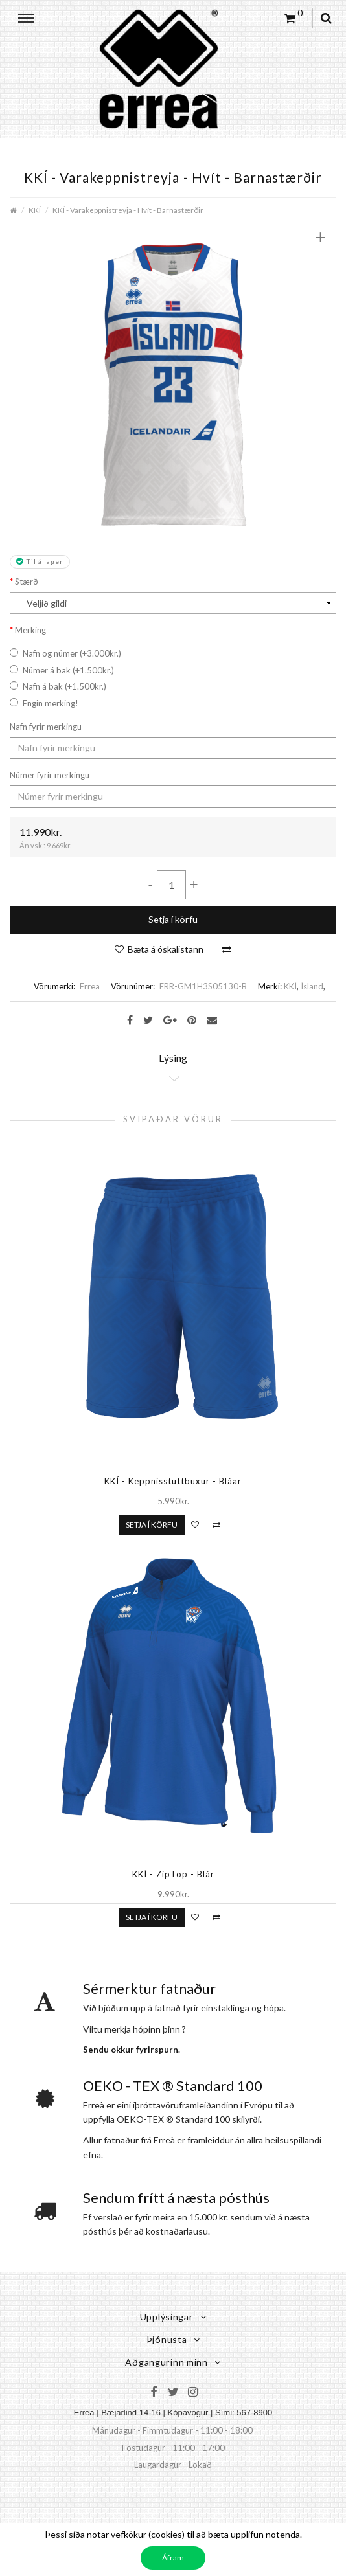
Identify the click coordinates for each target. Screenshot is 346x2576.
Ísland (312, 986)
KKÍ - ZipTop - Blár (173, 1874)
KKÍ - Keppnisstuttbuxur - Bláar (173, 1481)
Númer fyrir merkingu (49, 775)
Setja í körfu (173, 919)
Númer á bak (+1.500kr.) (62, 670)
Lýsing (173, 1058)
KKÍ (35, 209)
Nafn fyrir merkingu (46, 726)
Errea (90, 986)
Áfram (173, 2557)
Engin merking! (44, 703)
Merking (30, 630)
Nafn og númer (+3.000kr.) (65, 653)
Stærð (26, 581)
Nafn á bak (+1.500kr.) (58, 686)
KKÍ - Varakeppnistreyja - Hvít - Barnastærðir (127, 209)
